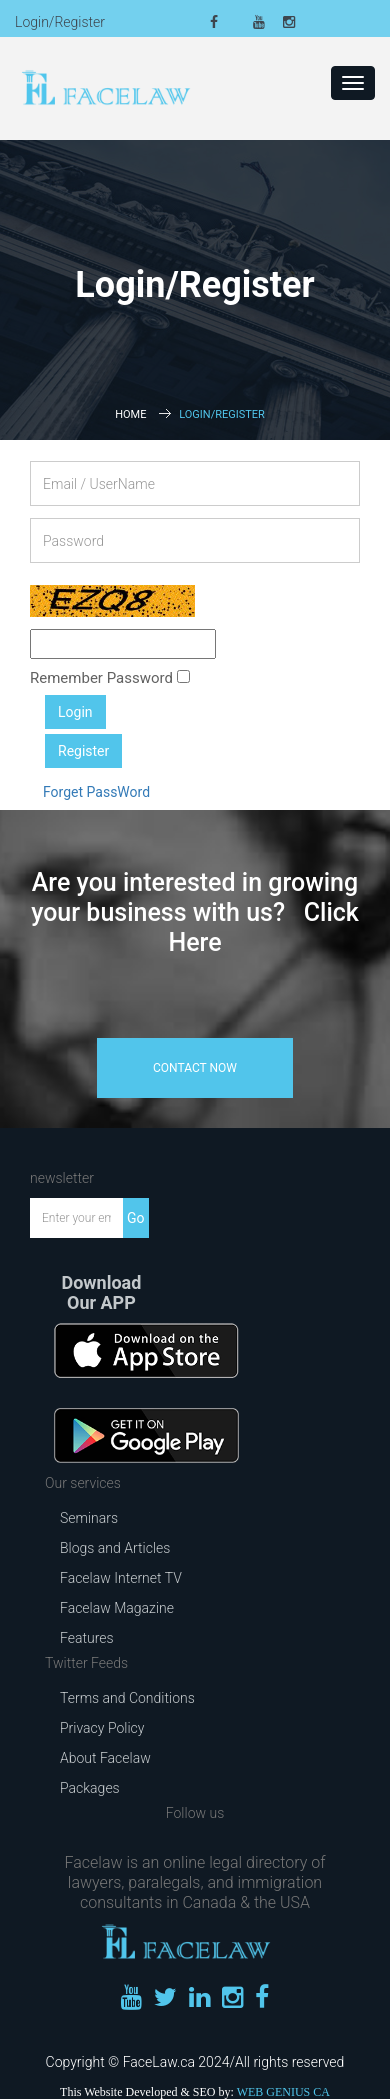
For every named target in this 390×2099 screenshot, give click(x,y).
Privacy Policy (102, 1728)
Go (136, 1218)
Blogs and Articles (115, 1548)
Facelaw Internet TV (121, 1578)
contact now (195, 1068)
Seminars (89, 1518)
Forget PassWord (96, 792)
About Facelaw (105, 1758)
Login (75, 712)
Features (87, 1638)
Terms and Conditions (127, 1698)
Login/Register (60, 22)
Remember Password (110, 678)
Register (83, 751)
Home (130, 414)
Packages (90, 1788)
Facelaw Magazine (117, 1608)
